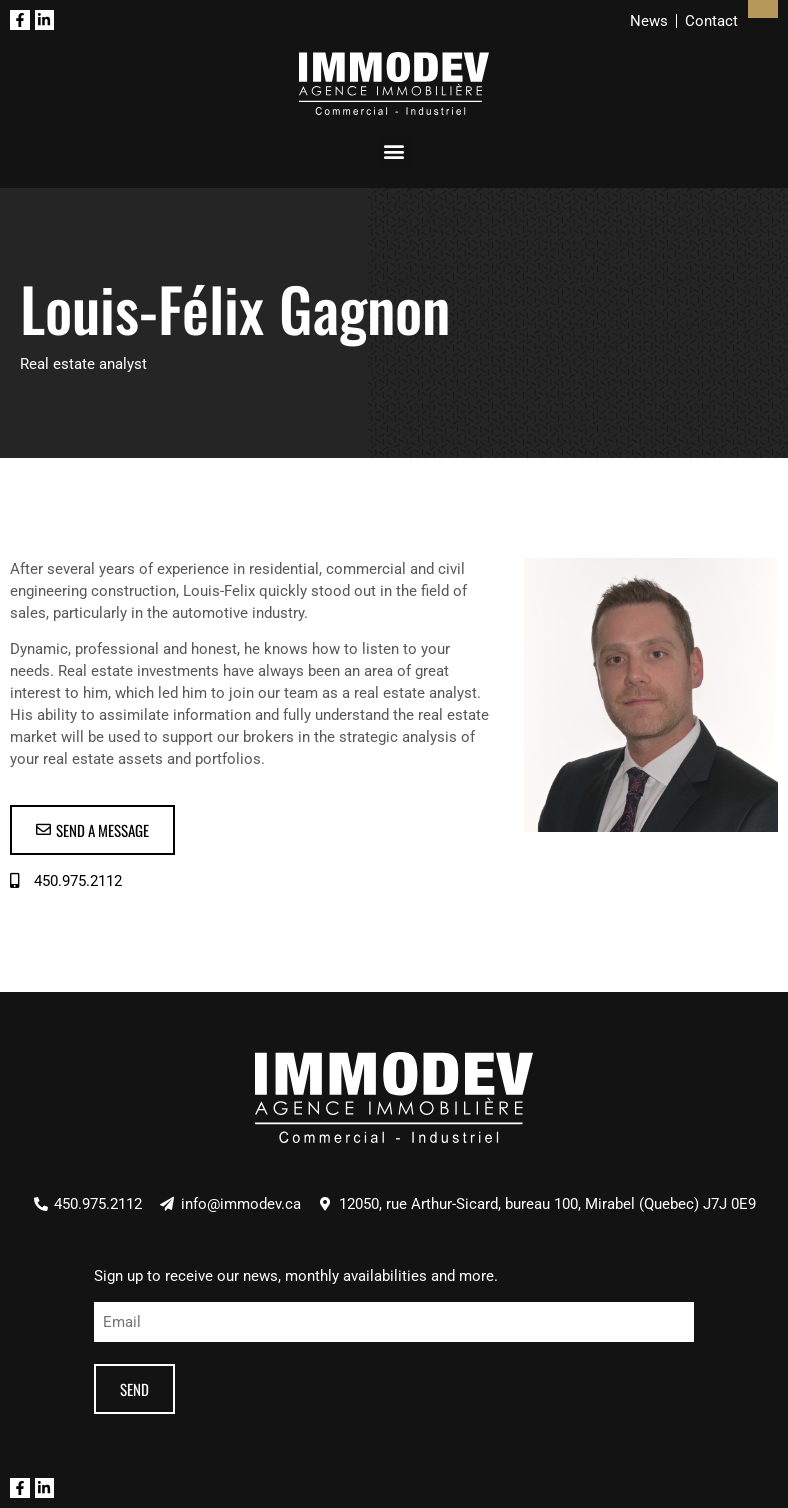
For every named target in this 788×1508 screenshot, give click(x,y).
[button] (394, 151)
